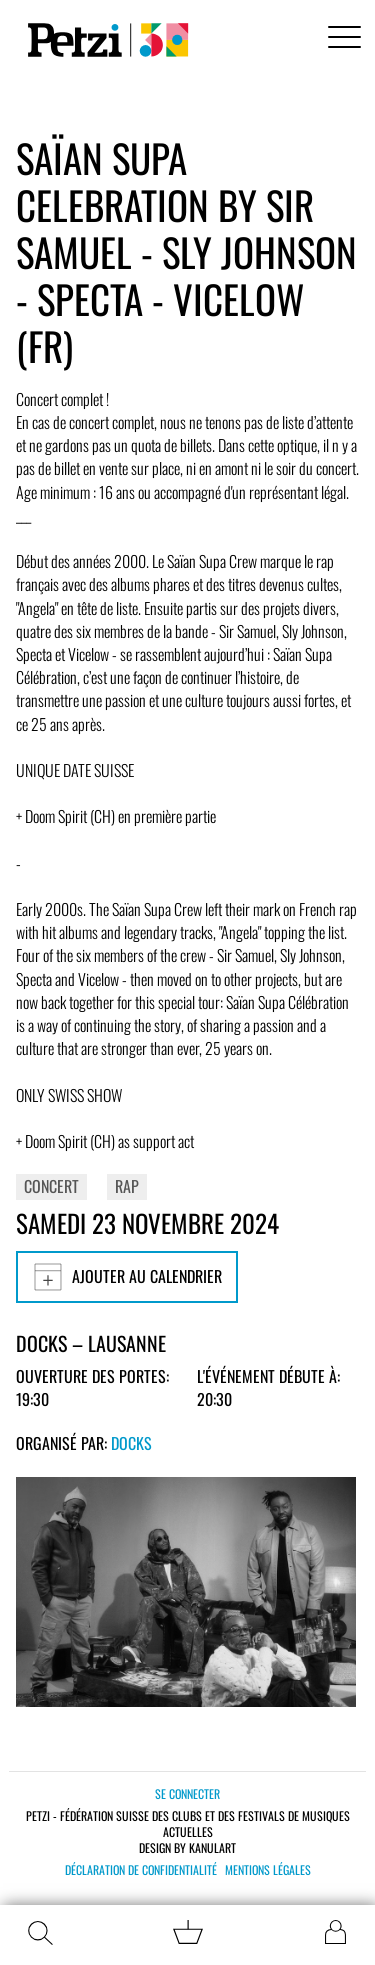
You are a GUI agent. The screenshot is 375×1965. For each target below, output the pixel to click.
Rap (127, 1186)
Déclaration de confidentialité (141, 1870)
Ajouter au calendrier (127, 1277)
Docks (131, 1443)
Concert (51, 1186)
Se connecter (187, 1793)
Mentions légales (268, 1870)
